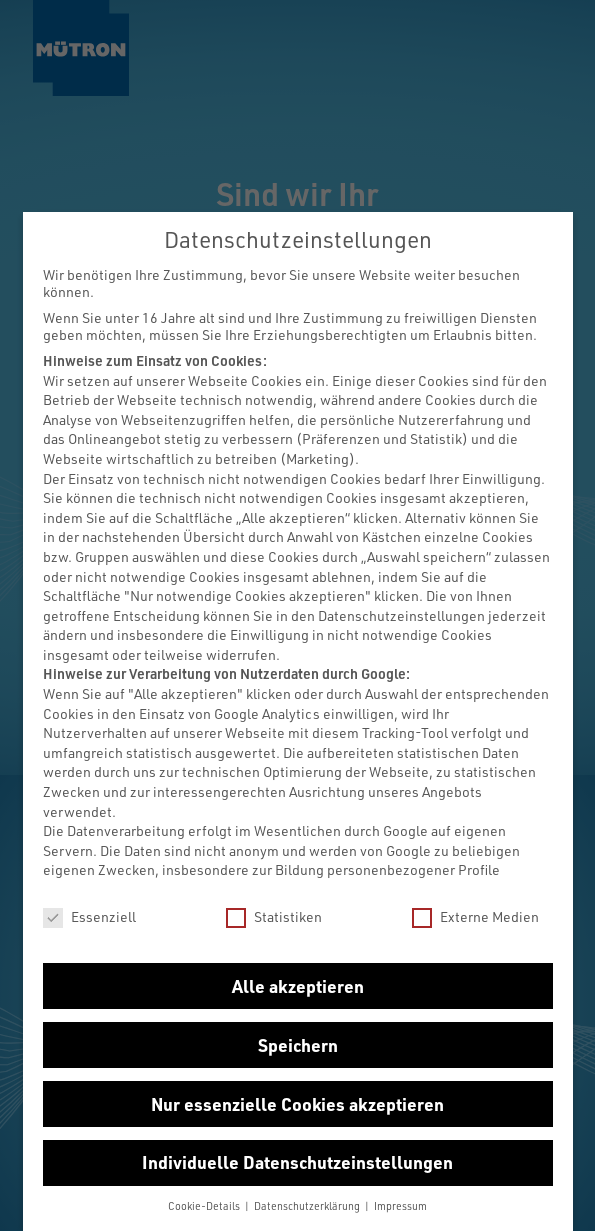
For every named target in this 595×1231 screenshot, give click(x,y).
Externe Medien (475, 916)
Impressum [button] (400, 1206)
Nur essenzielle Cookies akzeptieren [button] (297, 1104)
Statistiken (274, 916)
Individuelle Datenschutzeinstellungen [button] (297, 1162)
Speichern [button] (298, 1045)
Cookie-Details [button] (205, 1206)
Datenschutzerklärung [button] (308, 1206)
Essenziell (89, 916)
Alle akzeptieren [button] (298, 986)
